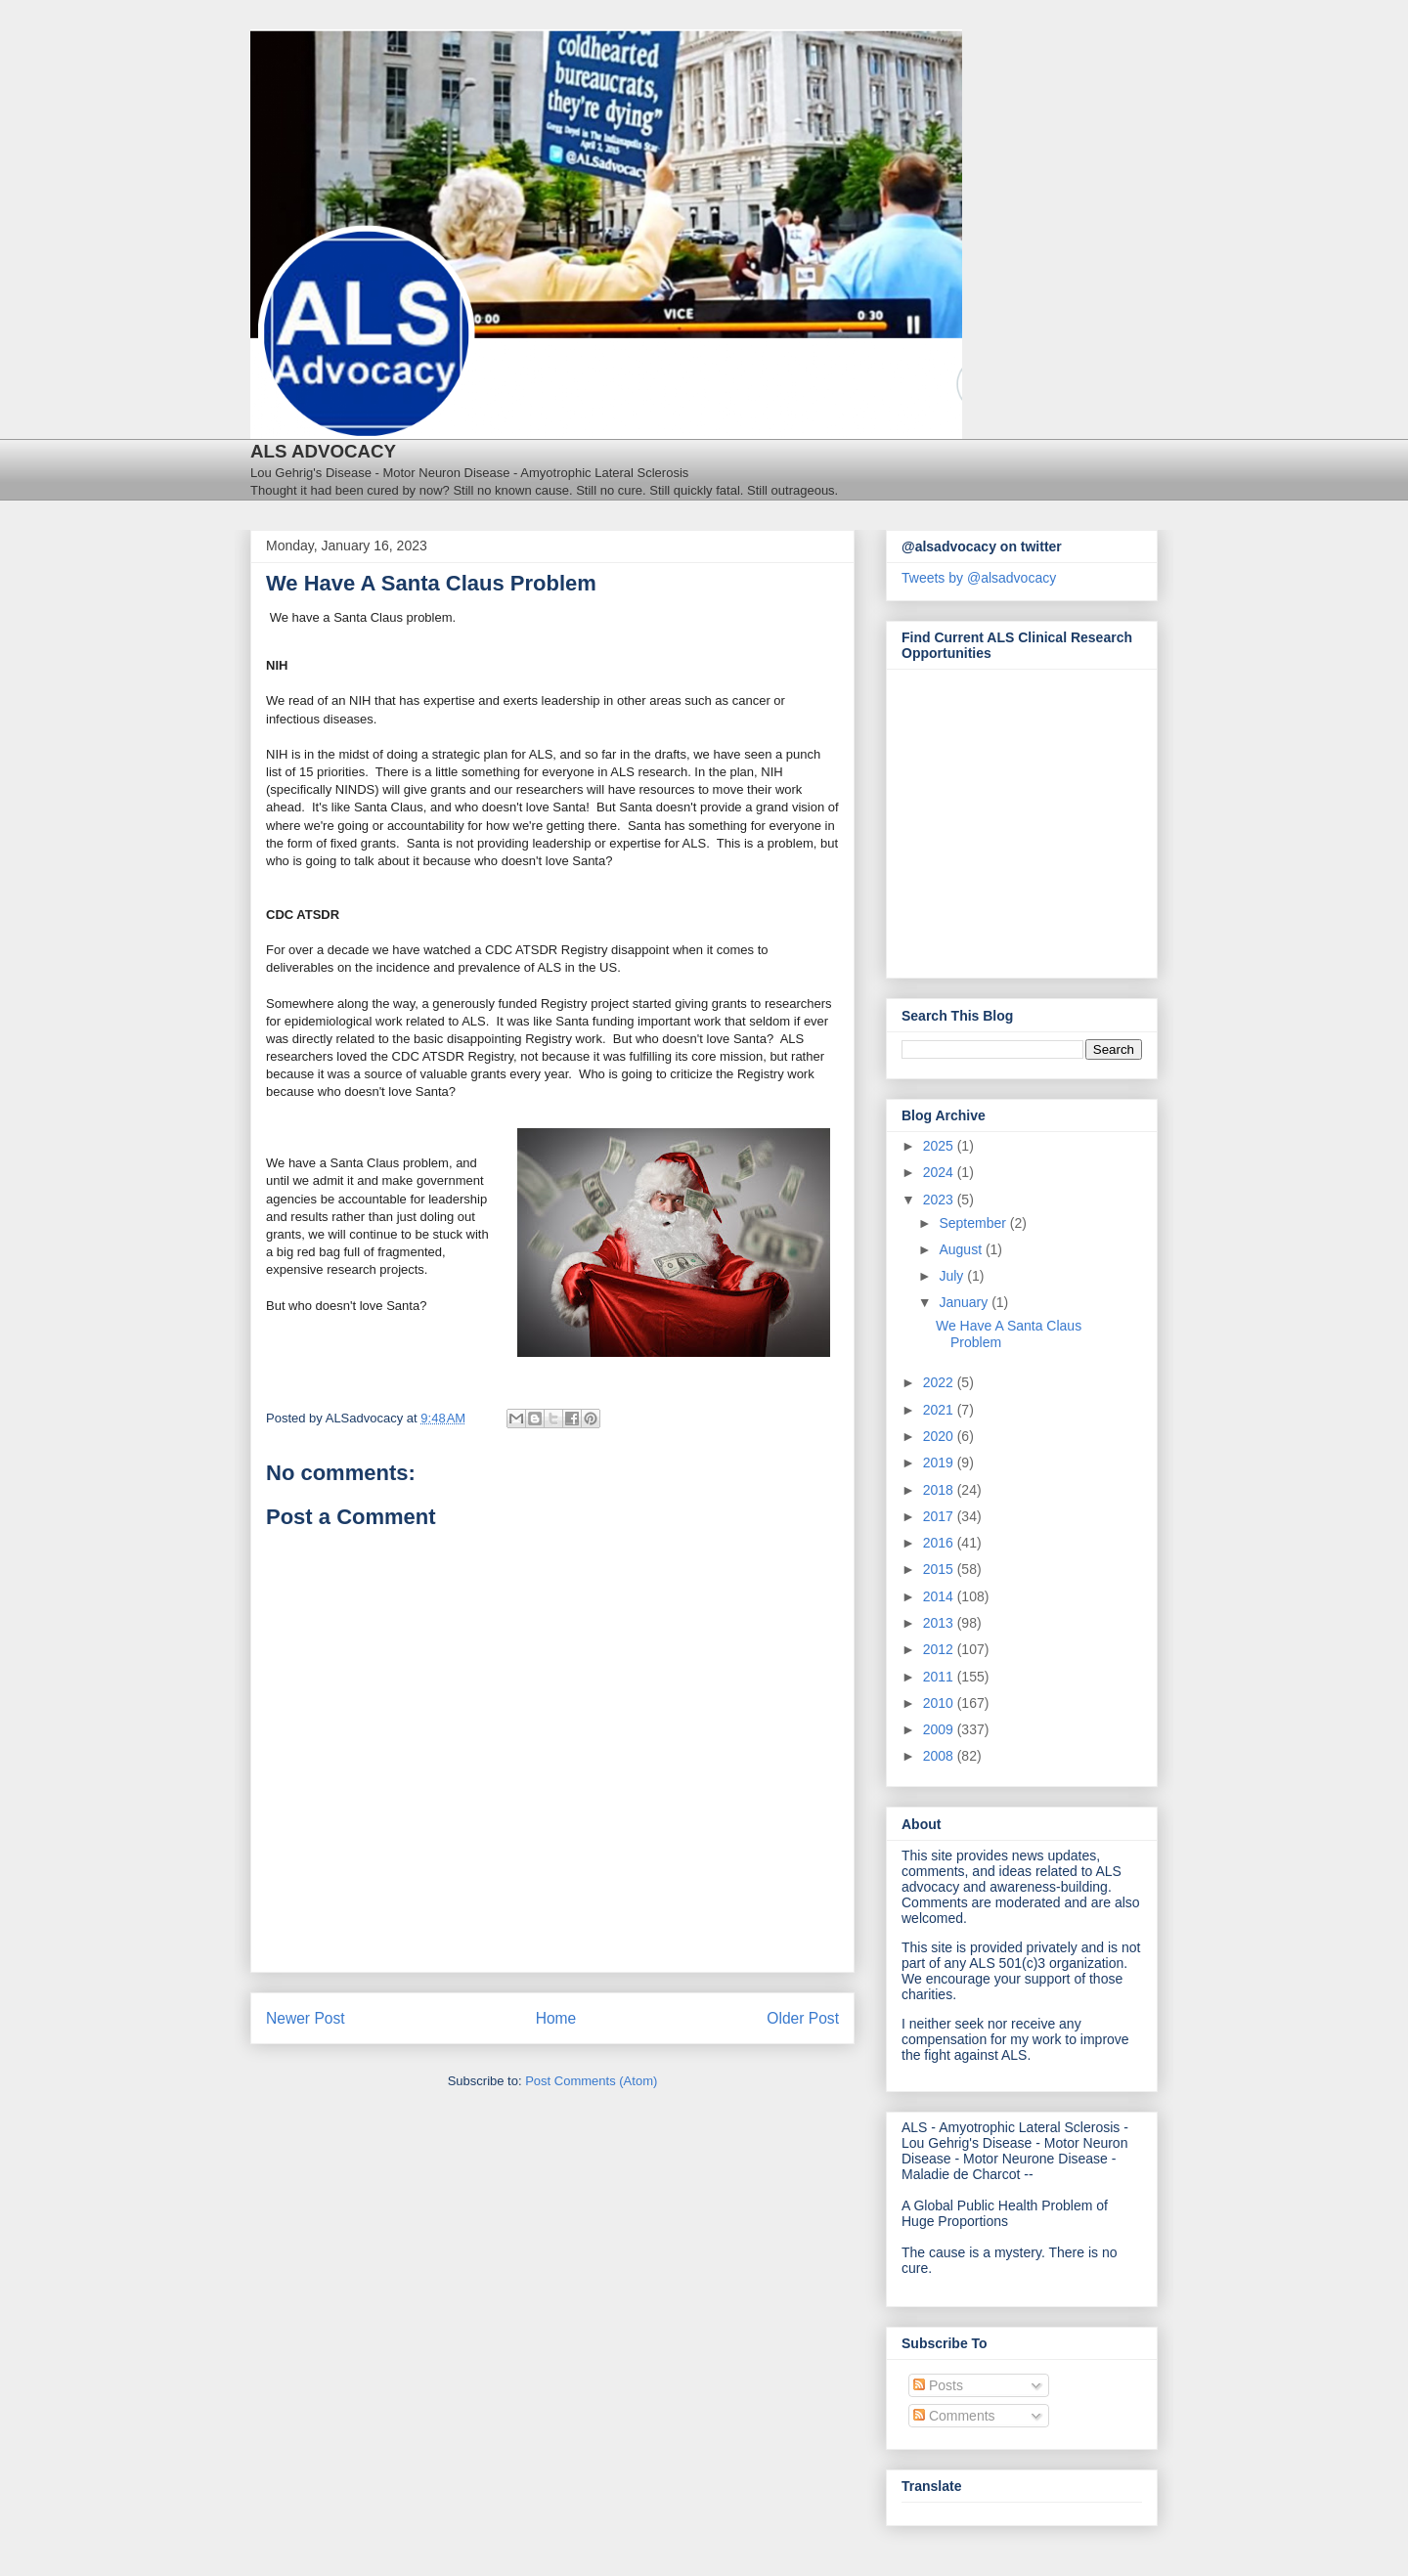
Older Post (803, 2018)
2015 (940, 1569)
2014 (940, 1596)
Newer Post (305, 2018)
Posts (938, 2385)
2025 (940, 1146)
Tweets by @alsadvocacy (979, 578)
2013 (940, 1623)
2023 (940, 1199)
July (953, 1276)
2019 (940, 1462)
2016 (940, 1542)
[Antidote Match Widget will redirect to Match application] (1009, 818)
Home (556, 2018)
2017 (940, 1516)
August (962, 1249)
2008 (940, 1756)
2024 (940, 1172)
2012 (940, 1649)
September (974, 1223)
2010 (940, 1703)
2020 (940, 1436)
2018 (940, 1490)
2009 (940, 1729)
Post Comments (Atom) (591, 2081)
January (965, 1302)
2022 (940, 1382)
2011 (940, 1676)
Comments (954, 2415)
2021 (940, 1410)
